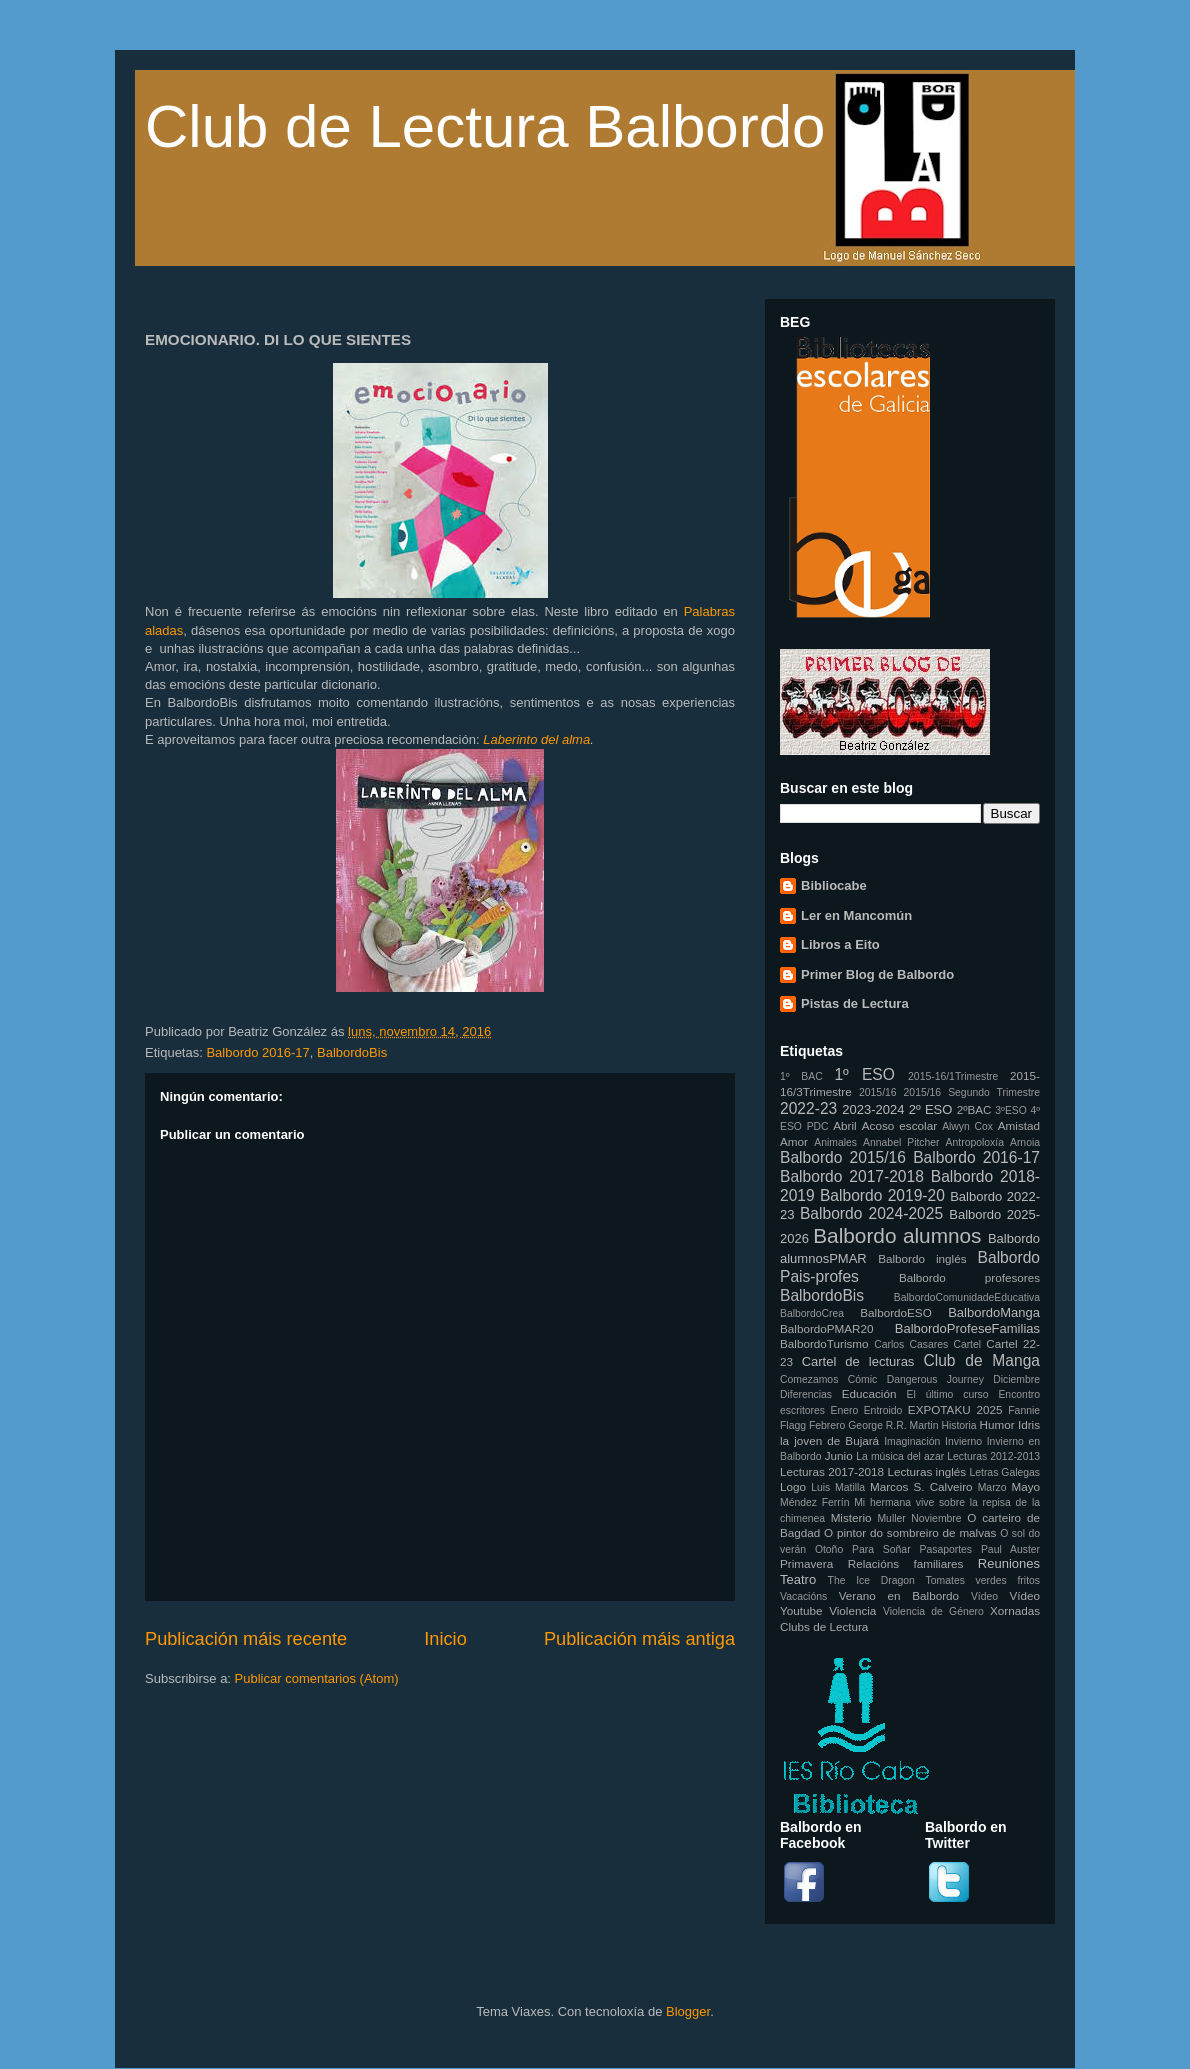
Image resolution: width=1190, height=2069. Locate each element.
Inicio (445, 1639)
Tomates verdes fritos (983, 1580)
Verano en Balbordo (899, 1595)
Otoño (829, 1549)
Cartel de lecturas (858, 1361)
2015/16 (878, 1092)
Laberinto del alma (536, 739)
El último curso (948, 1394)
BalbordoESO (895, 1312)
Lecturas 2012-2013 (993, 1456)
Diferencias (806, 1394)
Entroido (883, 1410)
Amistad (1019, 1125)
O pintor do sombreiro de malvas (910, 1532)
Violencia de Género (933, 1611)
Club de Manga (981, 1360)
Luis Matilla (838, 1487)
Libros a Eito (840, 944)
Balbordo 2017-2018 (852, 1176)
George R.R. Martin (893, 1425)
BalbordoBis (352, 1052)
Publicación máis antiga (639, 1639)
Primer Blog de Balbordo (877, 974)
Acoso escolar (899, 1125)
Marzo (992, 1487)
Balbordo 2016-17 (257, 1052)
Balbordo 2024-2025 (871, 1213)
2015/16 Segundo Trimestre (972, 1092)
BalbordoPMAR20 (827, 1328)
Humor (997, 1424)
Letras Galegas (1004, 1472)
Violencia (852, 1610)
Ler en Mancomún (856, 915)
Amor (794, 1141)
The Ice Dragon (871, 1580)
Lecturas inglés (926, 1471)
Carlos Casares (911, 1344)
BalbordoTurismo (824, 1343)
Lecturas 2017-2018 (832, 1471)
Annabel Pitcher (901, 1142)
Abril (844, 1125)
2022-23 (808, 1108)
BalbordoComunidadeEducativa (967, 1297)
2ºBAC (974, 1109)
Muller (891, 1518)
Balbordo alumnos (897, 1235)
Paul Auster (1010, 1549)
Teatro (798, 1579)
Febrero (827, 1425)
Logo (793, 1486)
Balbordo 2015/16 (843, 1157)
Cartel (967, 1344)
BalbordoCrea (812, 1313)
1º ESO (864, 1074)
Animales (835, 1142)
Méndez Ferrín (814, 1502)
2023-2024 (873, 1109)
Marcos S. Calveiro (921, 1486)
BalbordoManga (994, 1312)
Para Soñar (881, 1549)
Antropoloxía (975, 1142)
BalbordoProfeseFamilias (967, 1328)
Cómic (862, 1379)
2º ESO (931, 1109)
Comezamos (809, 1379)
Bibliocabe (834, 885)
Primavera (806, 1563)
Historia (958, 1425)
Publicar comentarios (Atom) (317, 1678)
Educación (869, 1393)
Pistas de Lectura (855, 1003)
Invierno (963, 1441)
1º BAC (801, 1076)
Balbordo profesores (969, 1277)
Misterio (851, 1517)
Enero (845, 1410)
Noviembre (936, 1518)
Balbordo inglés (922, 1258)
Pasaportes (945, 1549)
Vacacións (803, 1596)
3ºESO (1011, 1110)
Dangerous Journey (935, 1379)
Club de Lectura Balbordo (485, 126)
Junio (839, 1455)
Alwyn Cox (967, 1126)
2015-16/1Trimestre (953, 1076)
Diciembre (1016, 1379)
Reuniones (1009, 1563)
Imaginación (912, 1441)
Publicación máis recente (246, 1639)
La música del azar (900, 1456)
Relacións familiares (906, 1563)
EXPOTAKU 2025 (955, 1409)
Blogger (688, 2011)
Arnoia (1025, 1142)
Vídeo (984, 1596)
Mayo (1025, 1486)
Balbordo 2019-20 (882, 1195)
